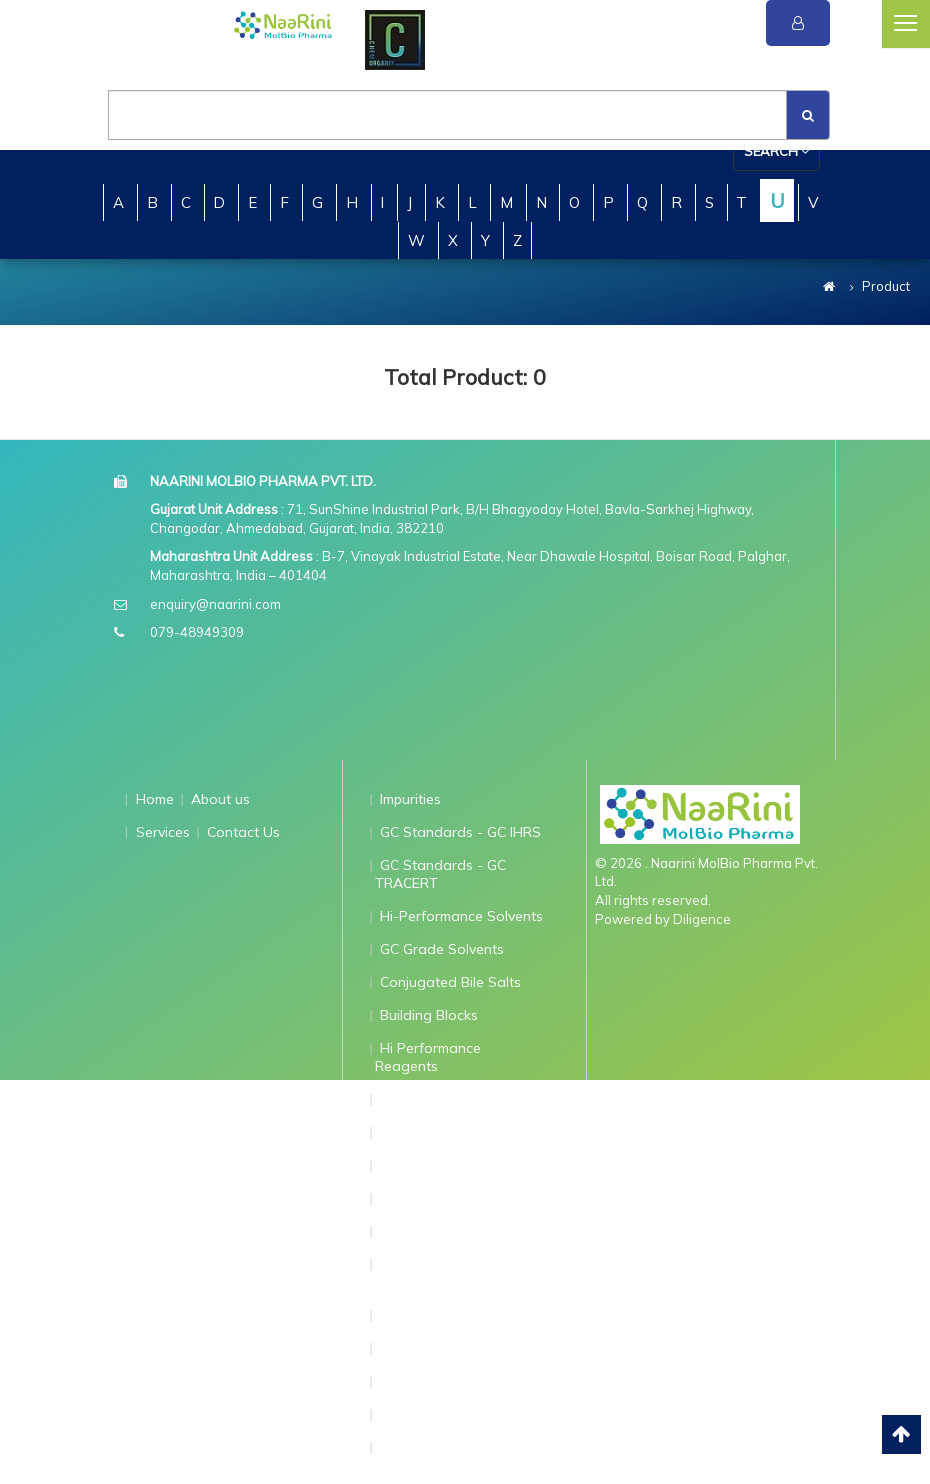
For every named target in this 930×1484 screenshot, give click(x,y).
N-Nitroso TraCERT (442, 1348)
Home (155, 799)
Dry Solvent (417, 1315)
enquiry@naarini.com (215, 604)
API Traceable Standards (462, 1231)
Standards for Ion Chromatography (436, 1456)
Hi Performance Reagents (428, 1057)
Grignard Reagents (442, 1099)
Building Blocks (429, 1015)
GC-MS (402, 1381)
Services (163, 832)
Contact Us (243, 832)
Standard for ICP (435, 1414)
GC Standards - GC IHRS (460, 832)
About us (220, 799)
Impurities (410, 799)
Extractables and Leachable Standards (445, 1273)
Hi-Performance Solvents (461, 916)
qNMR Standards (436, 1165)
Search (776, 151)
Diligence (702, 919)
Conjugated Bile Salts (450, 982)
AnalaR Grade (426, 1198)
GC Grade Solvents (442, 949)
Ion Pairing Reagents (448, 1132)
